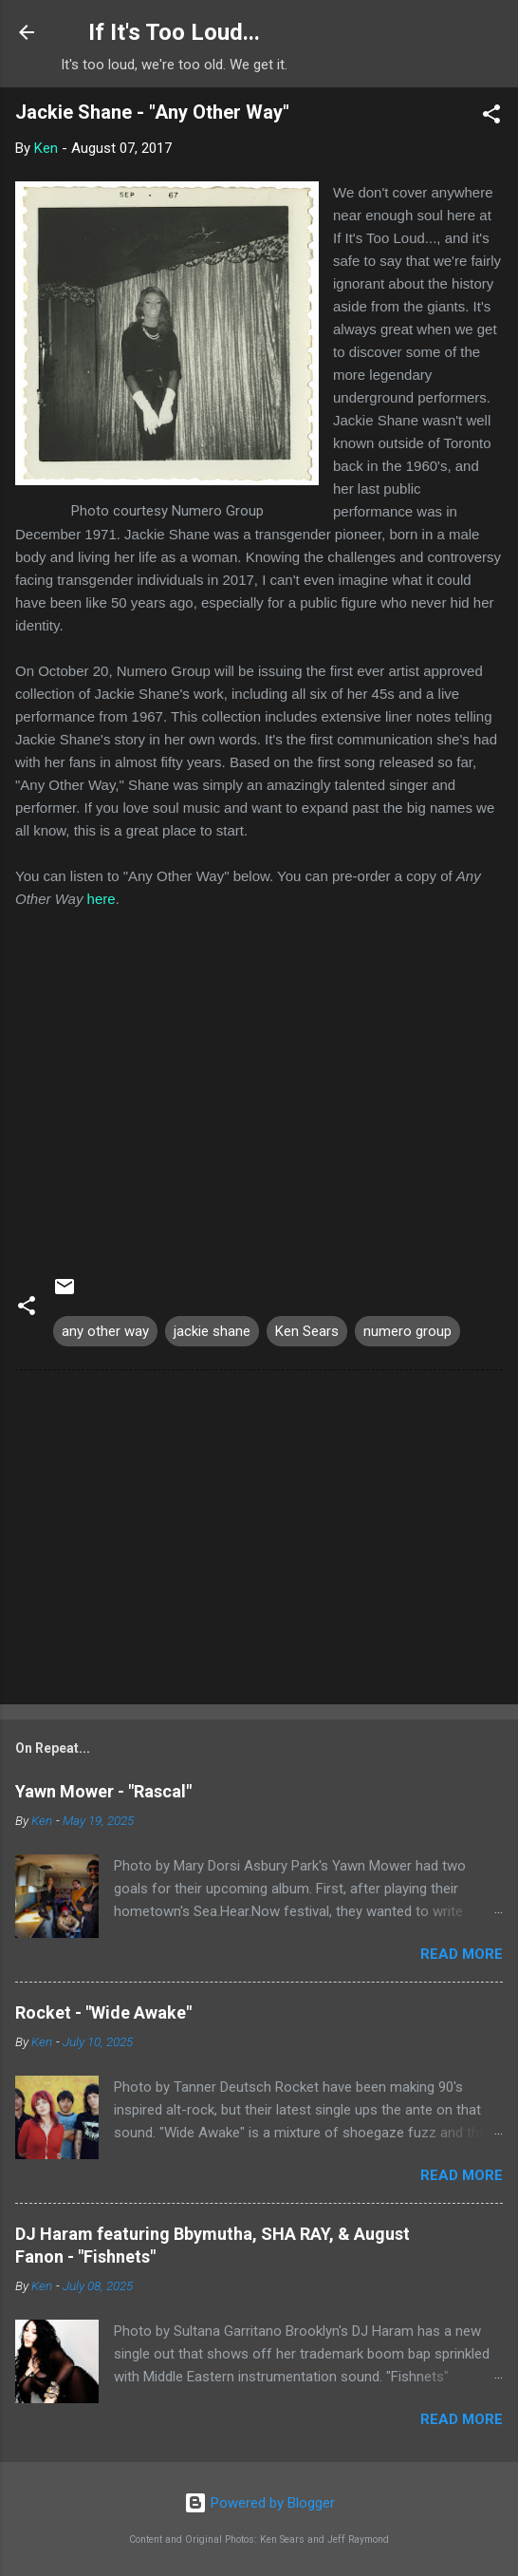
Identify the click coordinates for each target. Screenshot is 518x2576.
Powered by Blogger (259, 2502)
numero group (407, 1331)
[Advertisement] (259, 1541)
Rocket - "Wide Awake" (103, 2012)
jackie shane (212, 1331)
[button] (491, 117)
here (101, 899)
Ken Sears (307, 1331)
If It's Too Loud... (174, 32)
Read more (461, 1954)
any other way (105, 1331)
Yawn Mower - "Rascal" (103, 1791)
